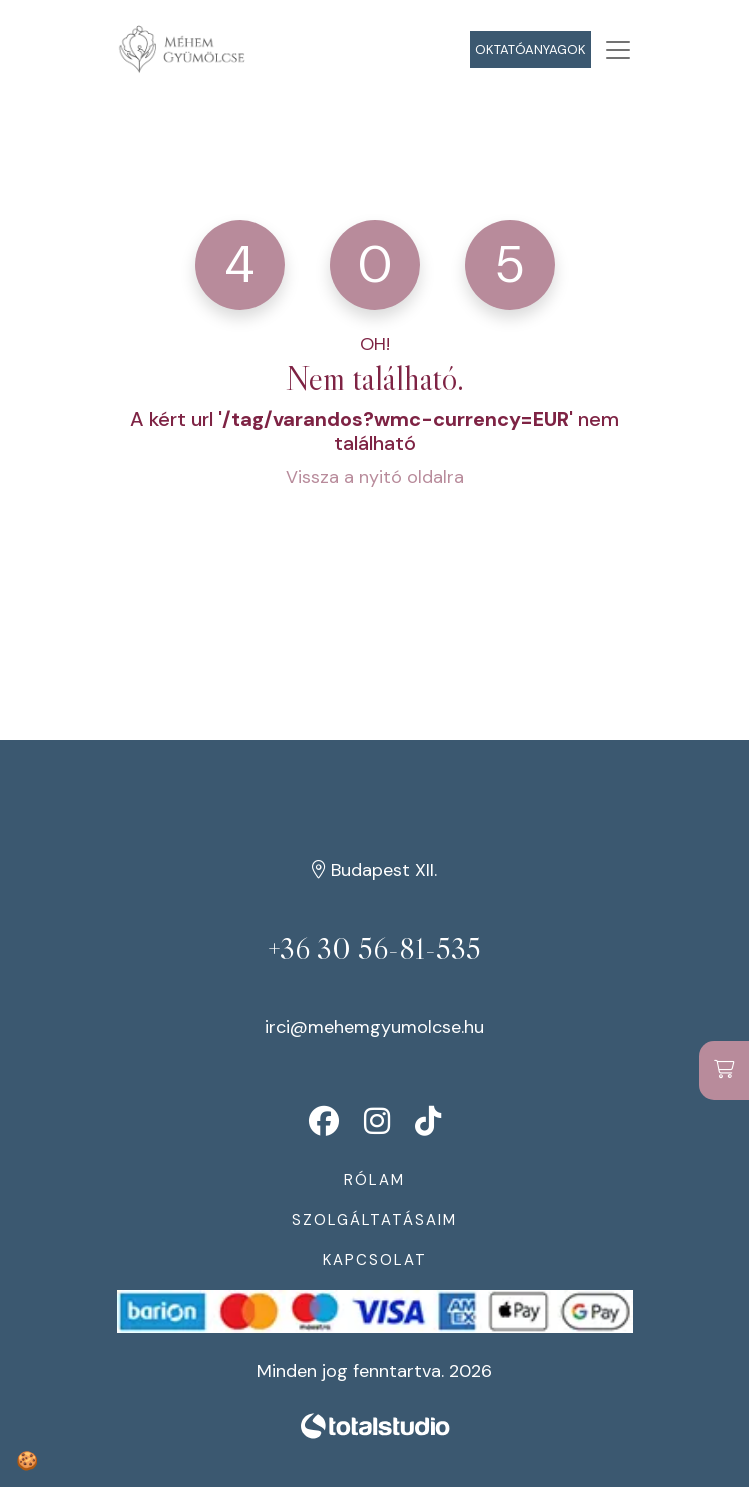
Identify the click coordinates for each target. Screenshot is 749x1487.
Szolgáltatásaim (374, 1220)
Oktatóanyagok (530, 49)
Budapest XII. (374, 870)
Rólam (374, 1180)
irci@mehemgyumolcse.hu (374, 1027)
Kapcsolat (375, 1260)
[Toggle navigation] (618, 50)
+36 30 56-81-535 (374, 949)
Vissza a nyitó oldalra (375, 477)
